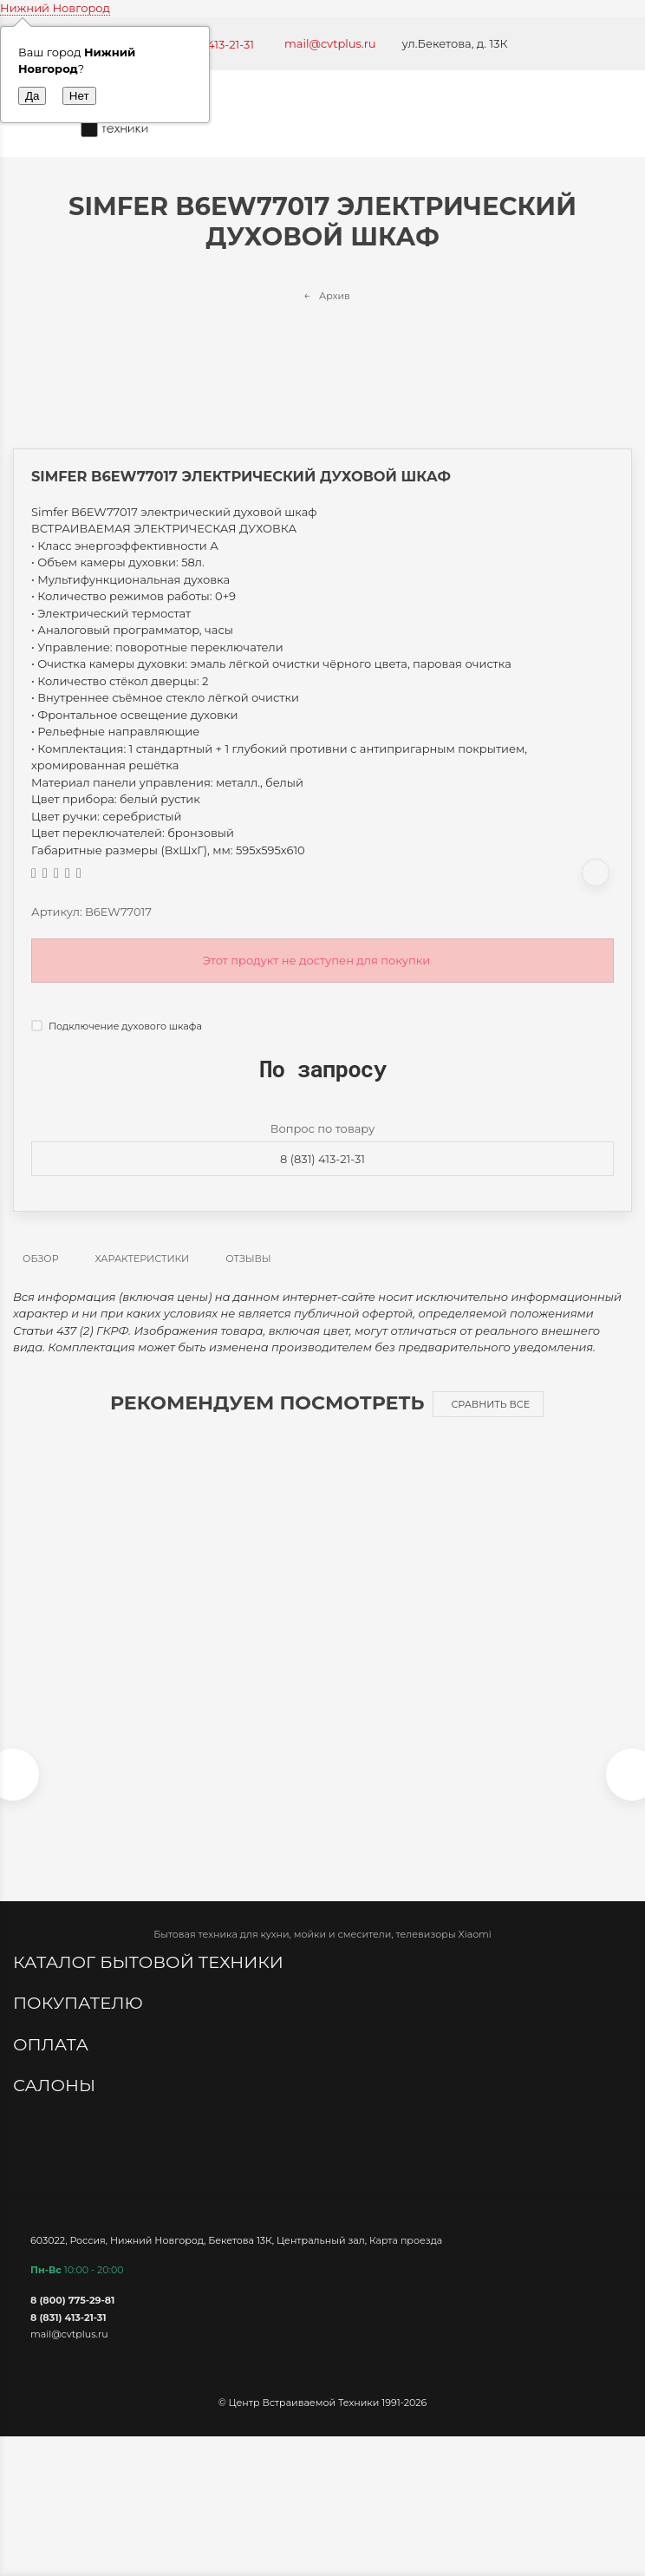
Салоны (56, 2085)
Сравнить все (490, 1404)
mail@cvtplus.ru (330, 43)
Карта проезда (405, 2240)
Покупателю (80, 2002)
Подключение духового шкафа (116, 1026)
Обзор (41, 1258)
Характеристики (142, 1258)
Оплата (53, 2044)
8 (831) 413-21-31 (322, 1159)
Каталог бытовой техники (150, 1962)
